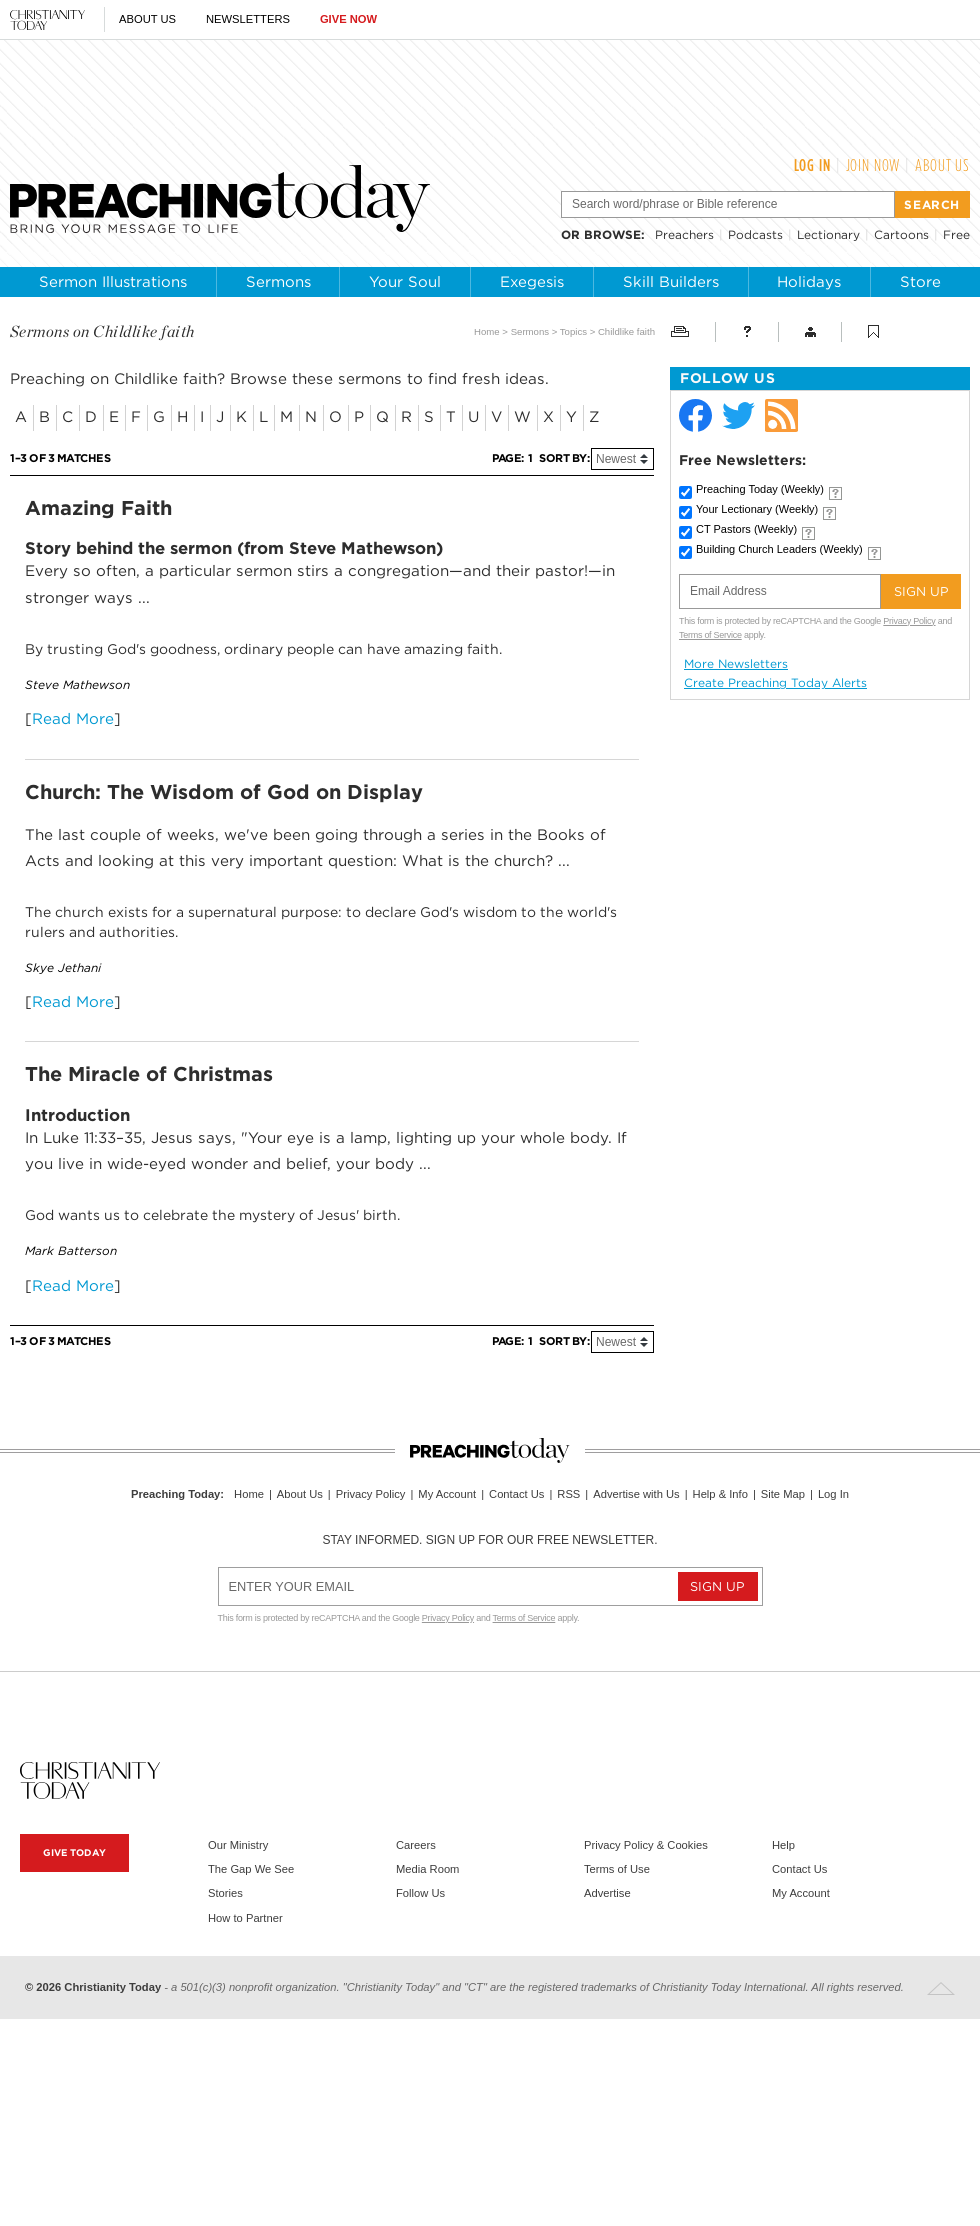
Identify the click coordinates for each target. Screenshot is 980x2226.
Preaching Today (760, 489)
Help (783, 1845)
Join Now (873, 165)
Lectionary (828, 234)
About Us (147, 19)
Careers (416, 1845)
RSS (568, 1494)
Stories (225, 1893)
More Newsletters (736, 664)
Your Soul (405, 282)
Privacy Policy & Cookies (646, 1845)
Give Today (74, 1852)
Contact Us (516, 1494)
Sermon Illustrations (113, 282)
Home (487, 331)
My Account (447, 1494)
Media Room (427, 1869)
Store (920, 282)
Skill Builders (671, 282)
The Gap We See (251, 1869)
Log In (812, 165)
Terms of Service (710, 635)
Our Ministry (238, 1845)
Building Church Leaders (779, 549)
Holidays (809, 282)
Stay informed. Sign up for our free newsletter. (489, 1540)
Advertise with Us (636, 1494)
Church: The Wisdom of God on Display (224, 792)
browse (612, 234)
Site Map (783, 1494)
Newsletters (248, 19)
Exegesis (532, 282)
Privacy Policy (909, 621)
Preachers (684, 234)
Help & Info (720, 1494)
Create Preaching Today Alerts (775, 683)
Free (956, 234)
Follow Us (420, 1893)
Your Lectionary (757, 509)
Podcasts (755, 234)
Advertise (607, 1893)
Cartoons (901, 234)
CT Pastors (746, 529)
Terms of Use (617, 1869)
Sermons (278, 282)
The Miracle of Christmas (149, 1074)
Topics (573, 331)
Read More (73, 718)
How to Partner (245, 1918)
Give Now (348, 19)
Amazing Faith (98, 508)
